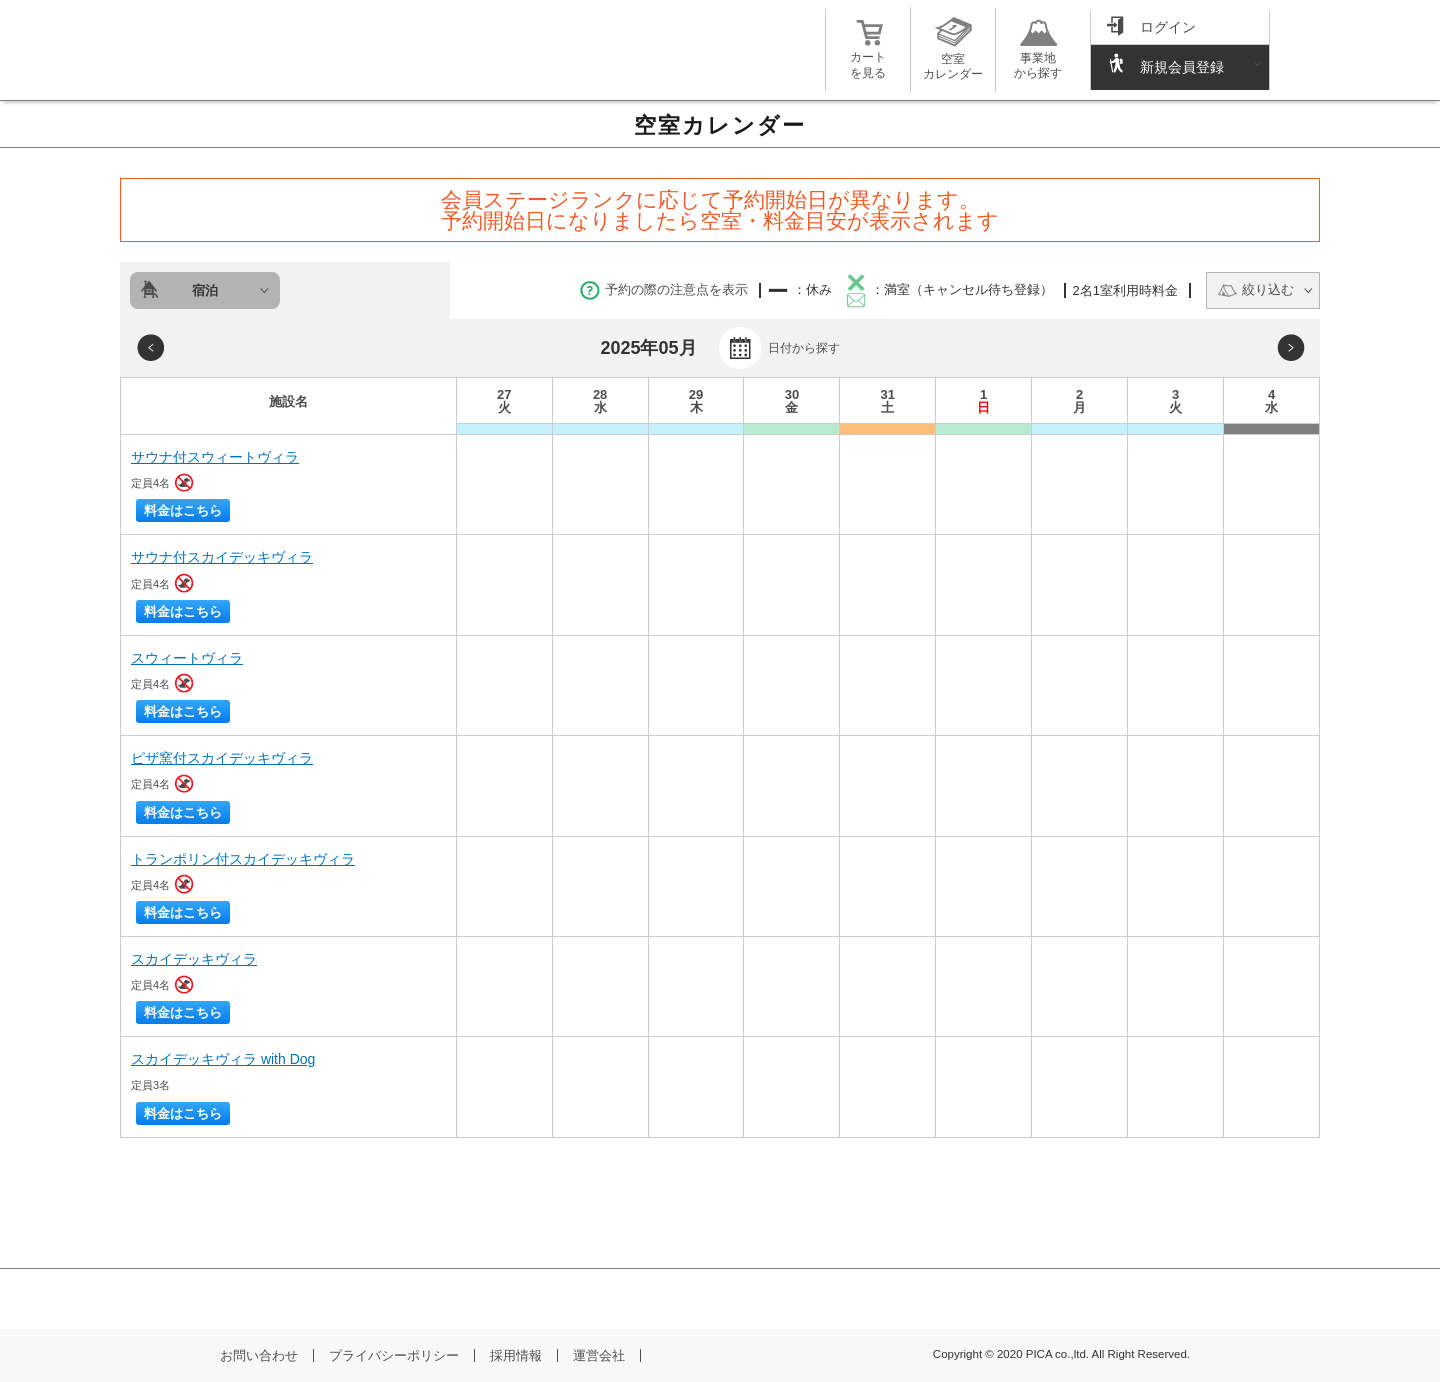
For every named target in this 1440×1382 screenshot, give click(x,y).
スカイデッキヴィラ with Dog (223, 1059)
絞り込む (1255, 289)
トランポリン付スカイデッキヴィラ (243, 859)
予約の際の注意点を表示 (664, 289)
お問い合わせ (259, 1355)
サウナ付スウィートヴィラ (215, 457)
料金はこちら (183, 510)
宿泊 (205, 290)
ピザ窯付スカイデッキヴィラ (222, 758)
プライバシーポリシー (394, 1355)
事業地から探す (1038, 57)
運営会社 (599, 1355)
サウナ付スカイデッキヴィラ (222, 557)
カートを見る (868, 57)
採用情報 (516, 1355)
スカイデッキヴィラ (194, 959)
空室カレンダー (953, 58)
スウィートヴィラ (187, 658)
